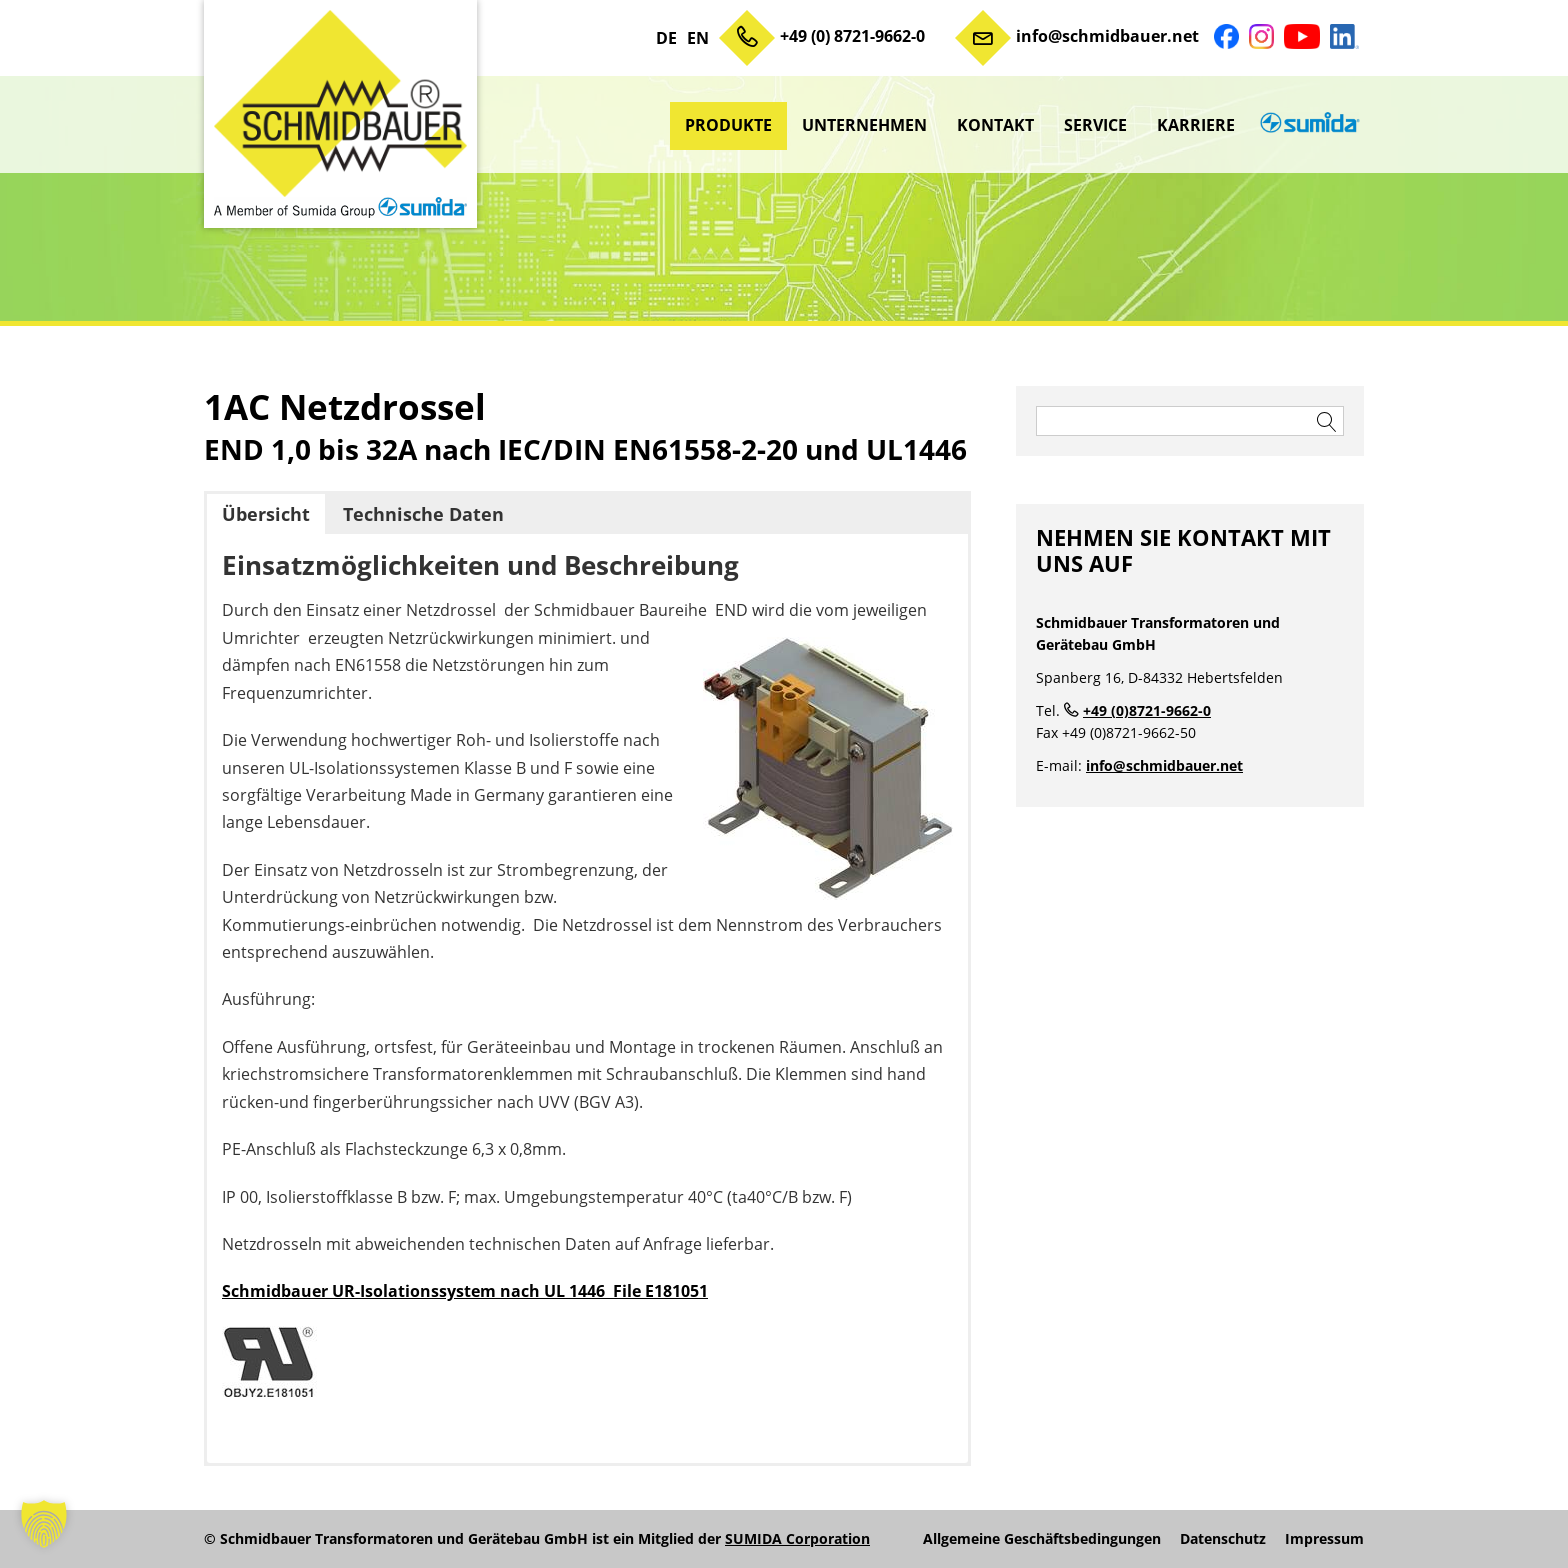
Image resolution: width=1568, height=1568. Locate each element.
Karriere (1196, 125)
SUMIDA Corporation (797, 1538)
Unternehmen (864, 125)
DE (666, 38)
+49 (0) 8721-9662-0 (852, 36)
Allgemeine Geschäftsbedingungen (1042, 1539)
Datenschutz (1223, 1539)
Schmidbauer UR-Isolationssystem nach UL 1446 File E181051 (465, 1291)
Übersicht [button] (266, 514)
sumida (1307, 125)
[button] (44, 1524)
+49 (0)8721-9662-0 (1147, 710)
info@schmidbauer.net (1107, 36)
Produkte (728, 125)
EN (698, 38)
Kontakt (995, 125)
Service (1095, 125)
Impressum (1324, 1539)
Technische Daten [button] (423, 514)
